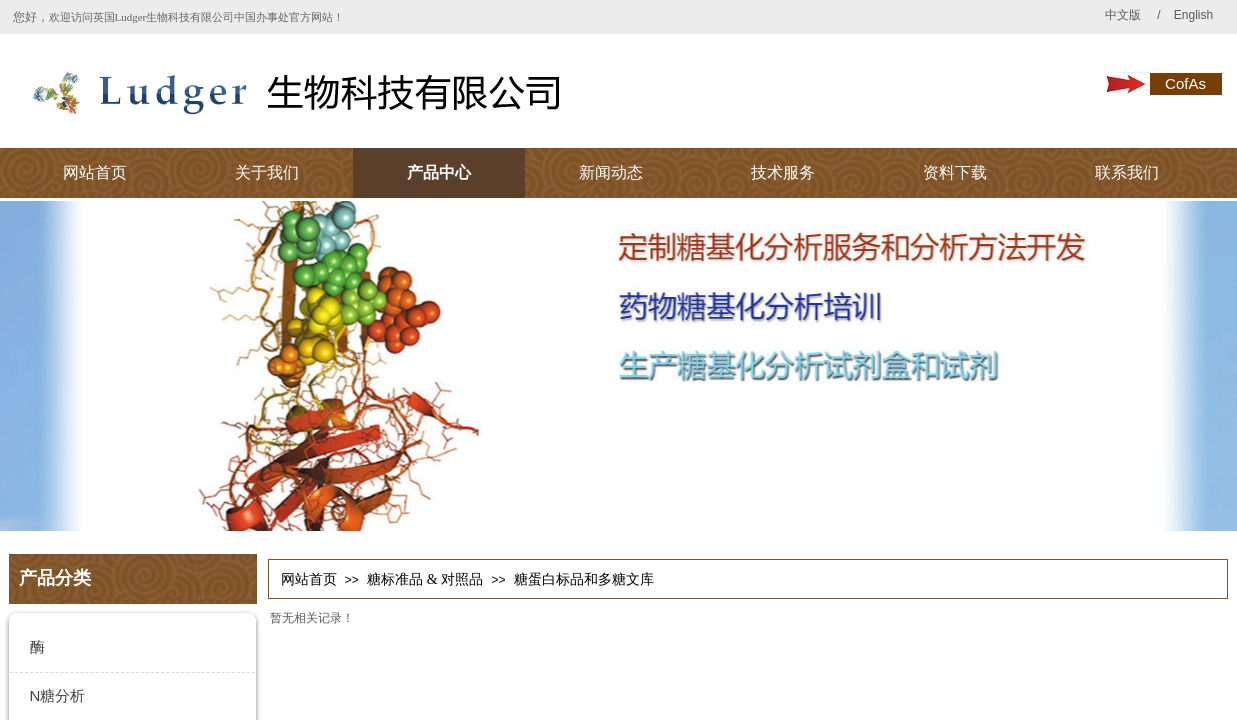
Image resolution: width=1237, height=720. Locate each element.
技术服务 (783, 172)
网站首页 (95, 172)
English (1192, 15)
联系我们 (1127, 172)
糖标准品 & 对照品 (425, 579)
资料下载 (955, 172)
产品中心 (439, 172)
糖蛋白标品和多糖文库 (584, 579)
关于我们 (267, 172)
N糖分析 (58, 695)
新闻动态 (611, 172)
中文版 (1123, 15)
